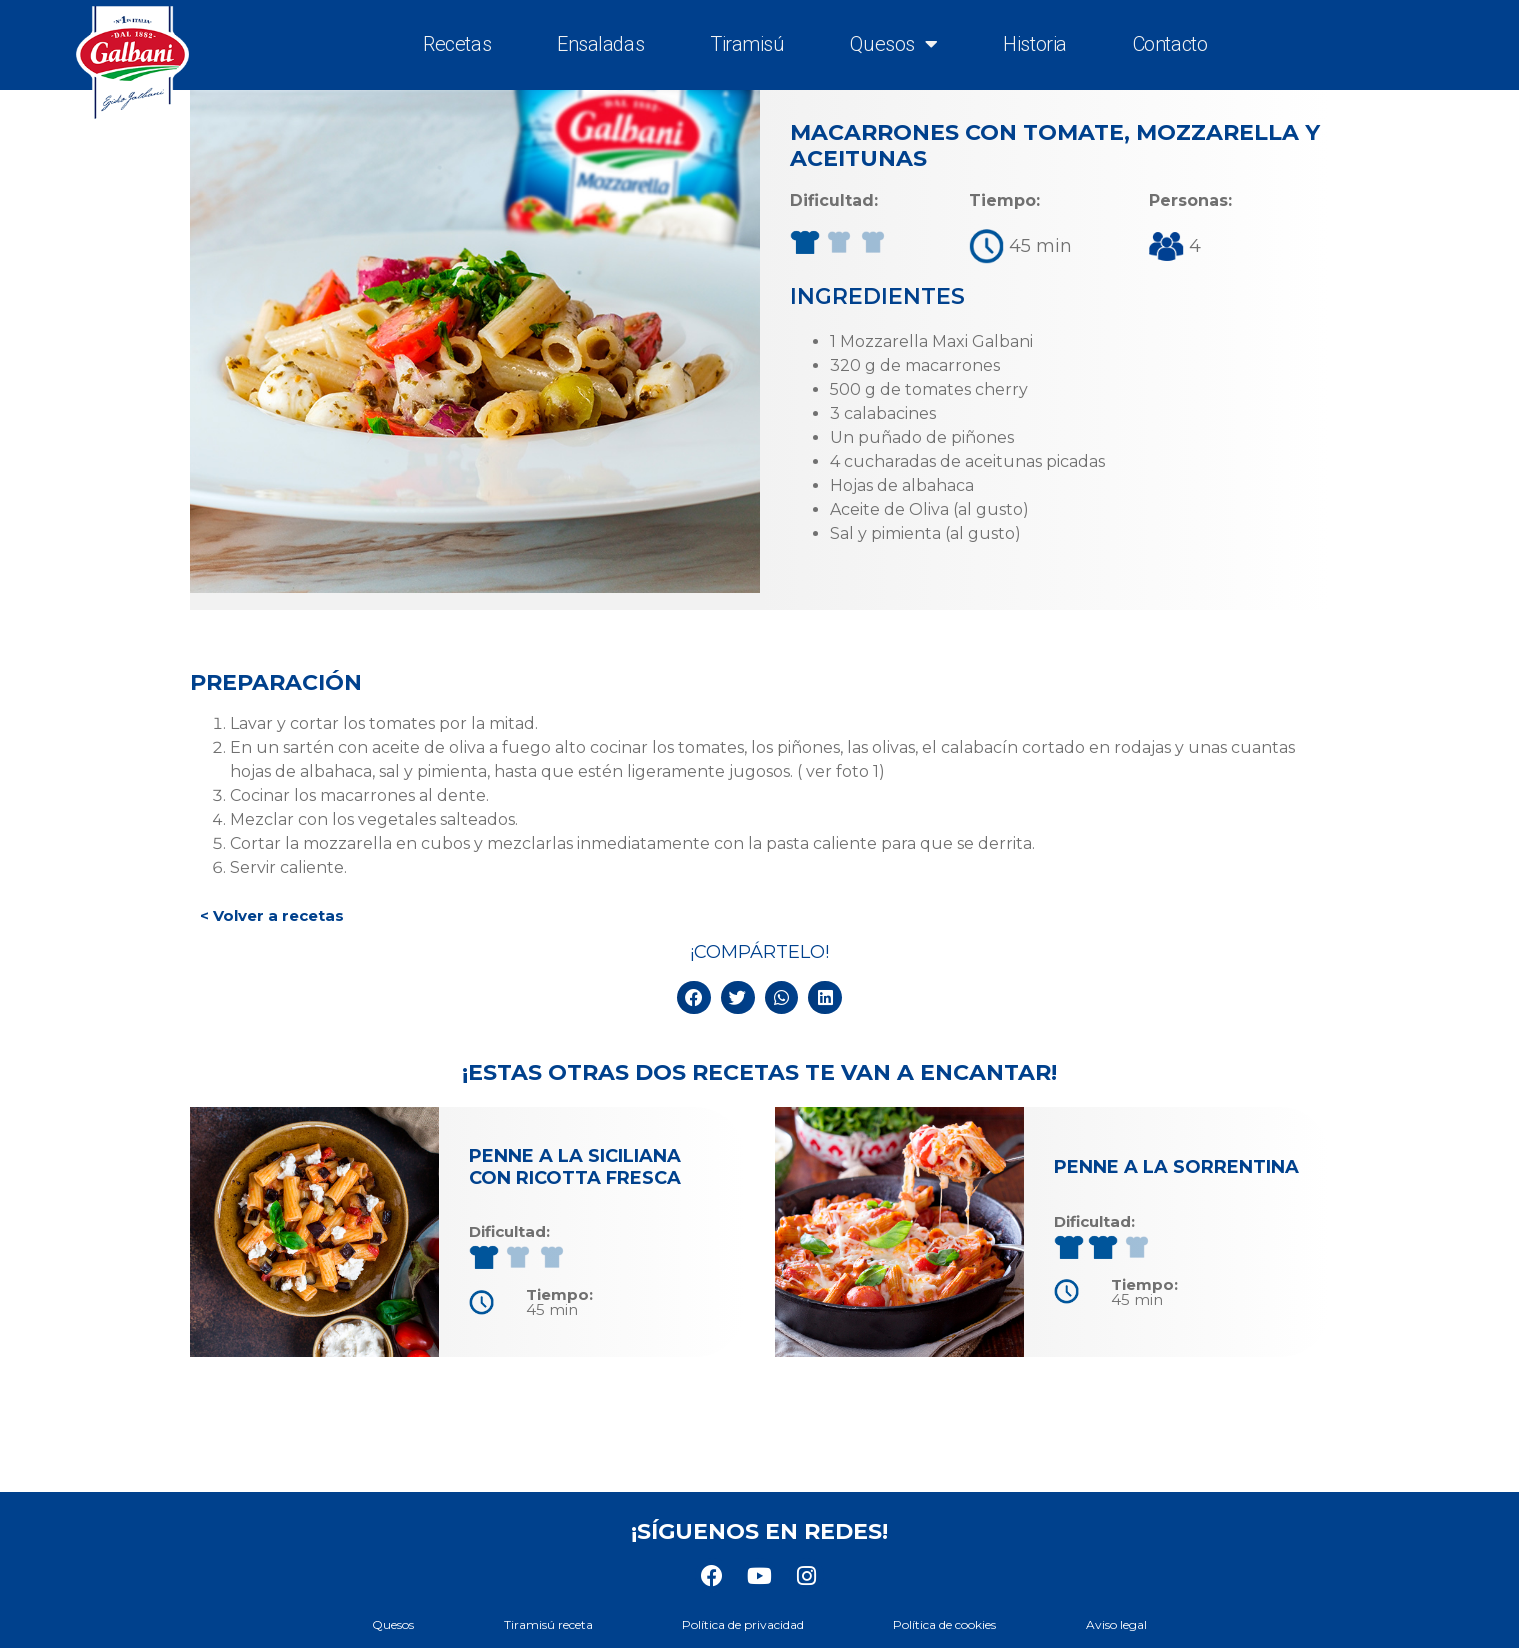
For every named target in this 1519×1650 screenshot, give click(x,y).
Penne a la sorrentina (1176, 1167)
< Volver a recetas (272, 915)
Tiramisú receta (537, 1624)
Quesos (893, 44)
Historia (1034, 44)
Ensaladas (600, 44)
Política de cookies (955, 1624)
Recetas (457, 44)
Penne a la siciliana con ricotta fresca (575, 1167)
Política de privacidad (743, 1624)
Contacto (1170, 44)
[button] (694, 998)
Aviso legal (1137, 1624)
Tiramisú (747, 44)
